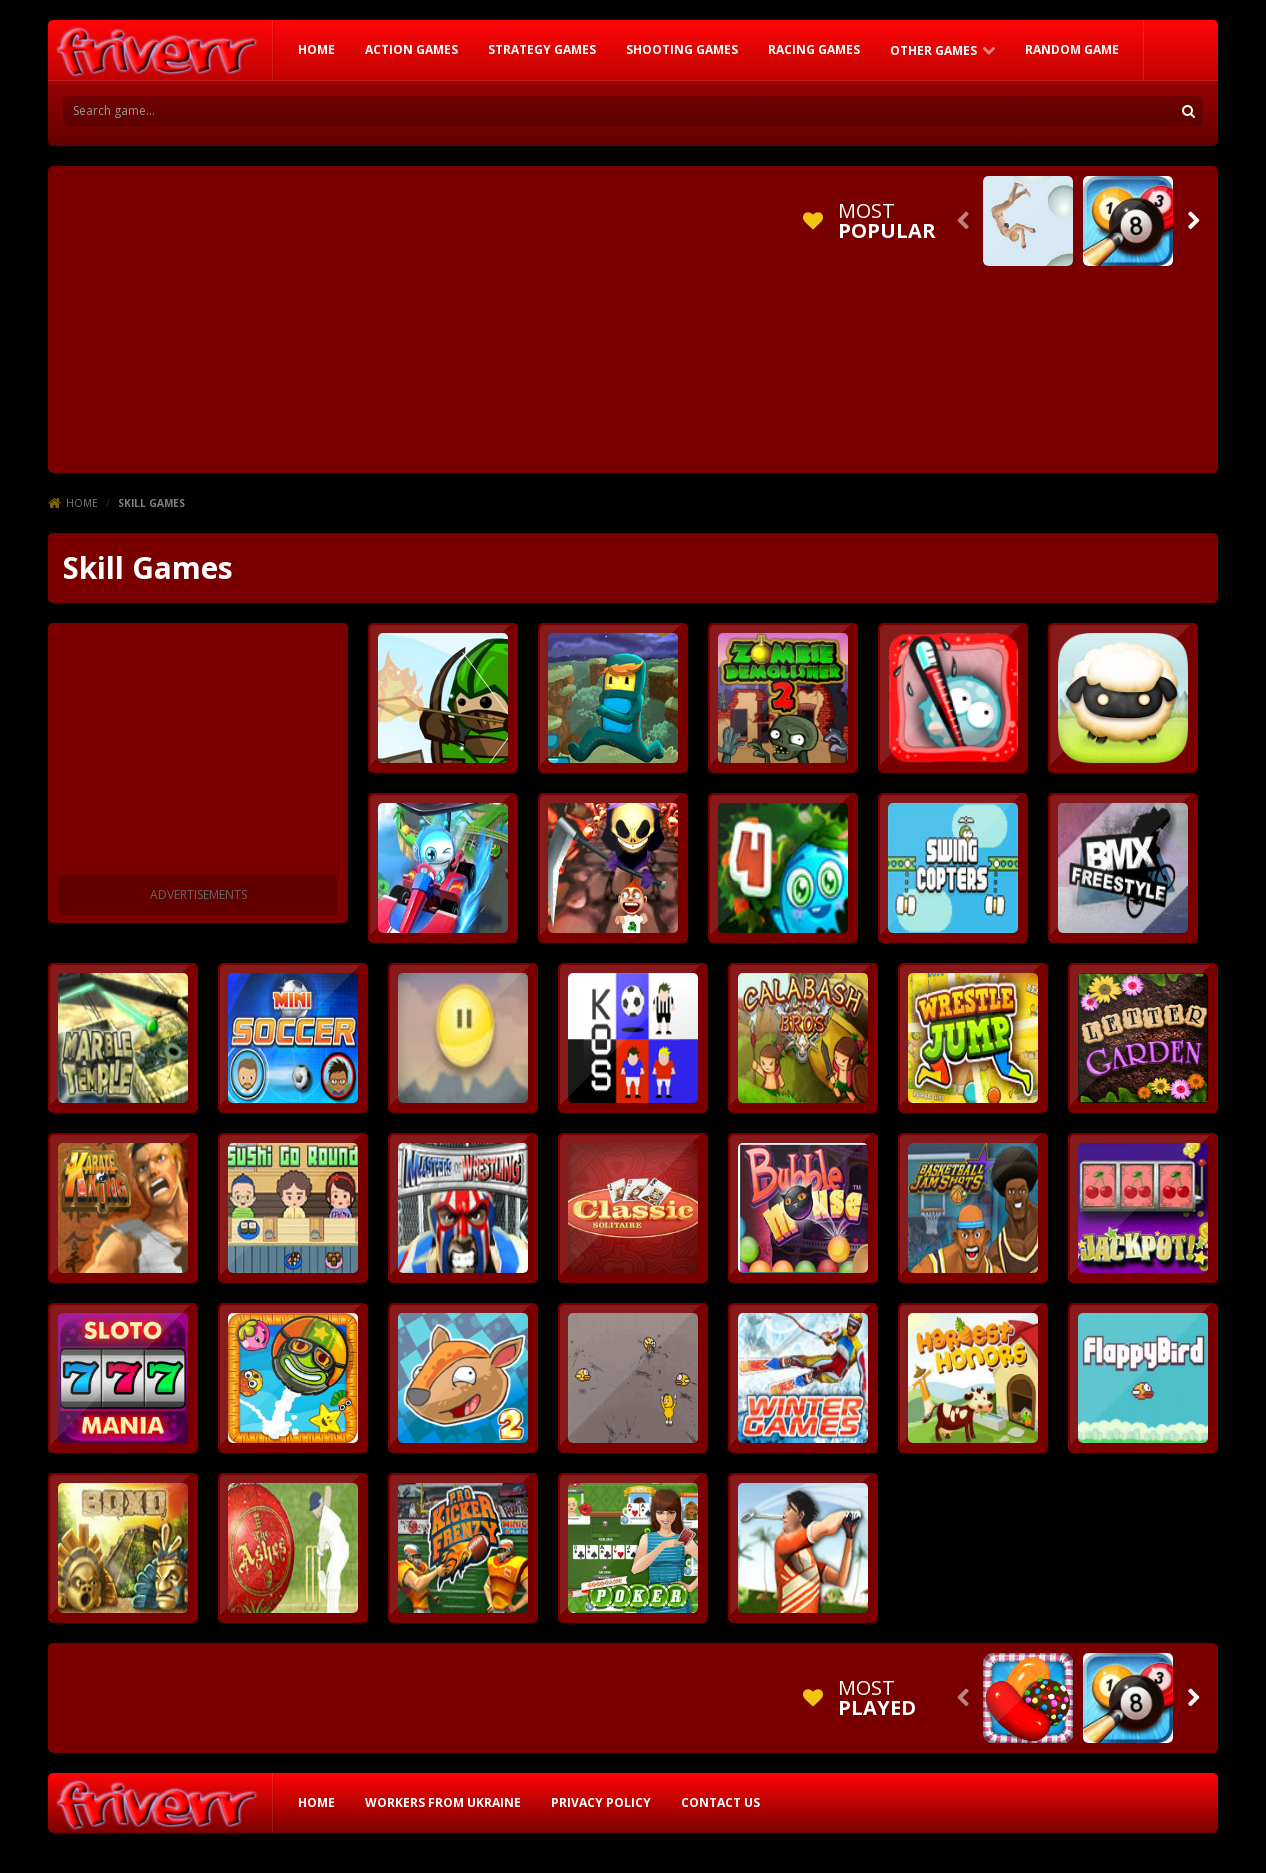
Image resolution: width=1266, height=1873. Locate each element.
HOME (316, 49)
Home (82, 503)
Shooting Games (682, 49)
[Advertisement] (422, 316)
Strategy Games (542, 49)
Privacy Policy (601, 1802)
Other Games (933, 50)
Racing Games (814, 49)
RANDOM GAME (1072, 49)
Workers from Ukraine (443, 1802)
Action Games (411, 49)
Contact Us (720, 1802)
